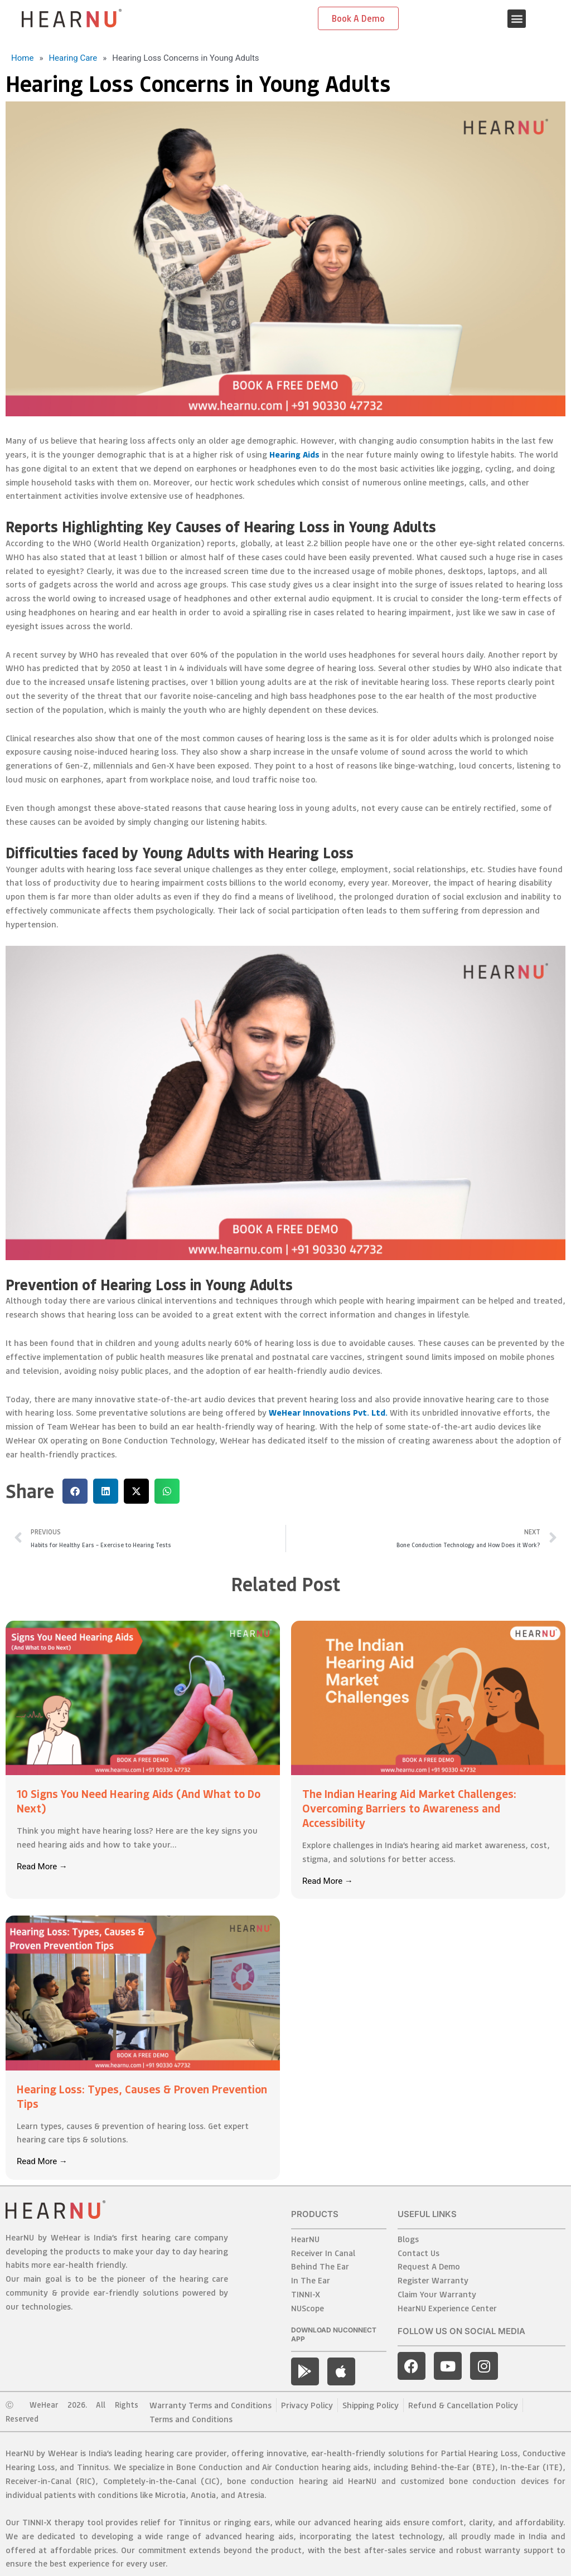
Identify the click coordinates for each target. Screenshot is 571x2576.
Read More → (42, 1866)
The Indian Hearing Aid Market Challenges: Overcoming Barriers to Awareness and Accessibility (409, 1808)
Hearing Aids (294, 454)
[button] (516, 18)
